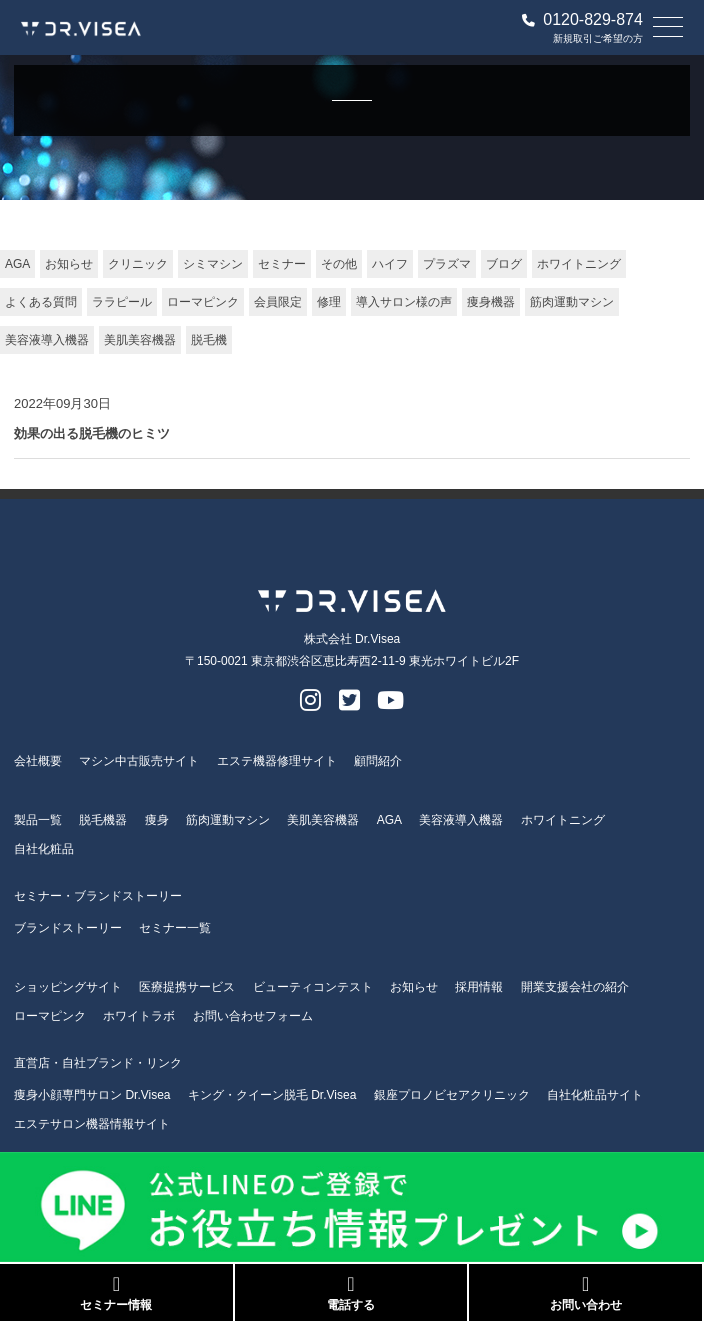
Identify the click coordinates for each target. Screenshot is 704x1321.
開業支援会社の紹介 (575, 987)
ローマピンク (203, 302)
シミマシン (213, 264)
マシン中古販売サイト (139, 761)
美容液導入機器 (47, 340)
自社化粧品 (44, 849)
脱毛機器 (103, 820)
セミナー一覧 (175, 928)
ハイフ (390, 264)
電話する (351, 1293)
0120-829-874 (582, 20)
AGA (17, 264)
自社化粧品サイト (595, 1095)
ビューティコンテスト (313, 987)
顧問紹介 (378, 761)
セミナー (282, 264)
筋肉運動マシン (572, 302)
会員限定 (278, 302)
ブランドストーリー (68, 928)
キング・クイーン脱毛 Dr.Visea (272, 1095)
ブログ (504, 264)
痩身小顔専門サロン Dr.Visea (92, 1095)
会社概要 (38, 761)
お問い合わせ (585, 1293)
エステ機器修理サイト (277, 761)
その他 (339, 264)
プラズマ (447, 264)
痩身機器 (491, 302)
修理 (329, 302)
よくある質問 (41, 302)
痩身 (157, 820)
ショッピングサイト (68, 987)
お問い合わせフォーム (253, 1016)
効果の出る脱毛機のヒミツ (92, 433)
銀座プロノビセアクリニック (452, 1095)
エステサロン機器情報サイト (92, 1124)
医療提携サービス (187, 987)
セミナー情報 (116, 1293)
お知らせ (69, 264)
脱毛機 (209, 340)
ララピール (122, 302)
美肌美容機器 (140, 340)
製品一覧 (38, 820)
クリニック (138, 264)
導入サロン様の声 (404, 302)
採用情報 (479, 987)
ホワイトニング (579, 264)
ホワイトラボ (139, 1016)
